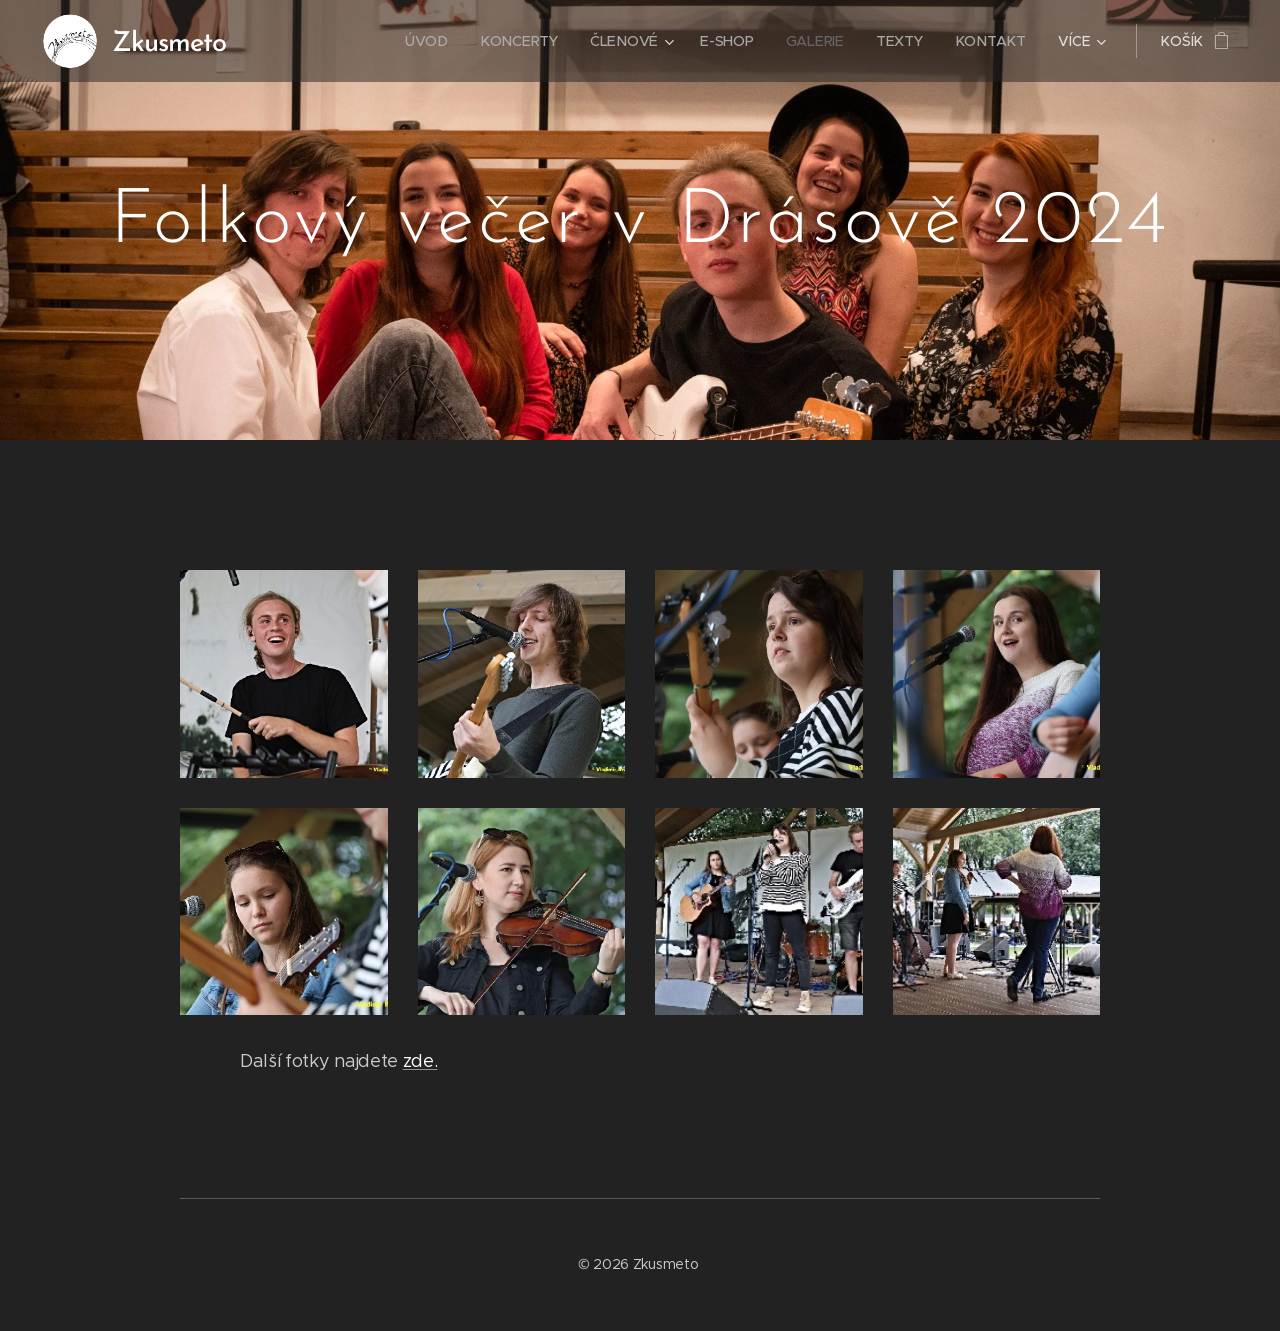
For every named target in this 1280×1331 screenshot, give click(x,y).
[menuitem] (436, 41)
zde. (420, 1061)
